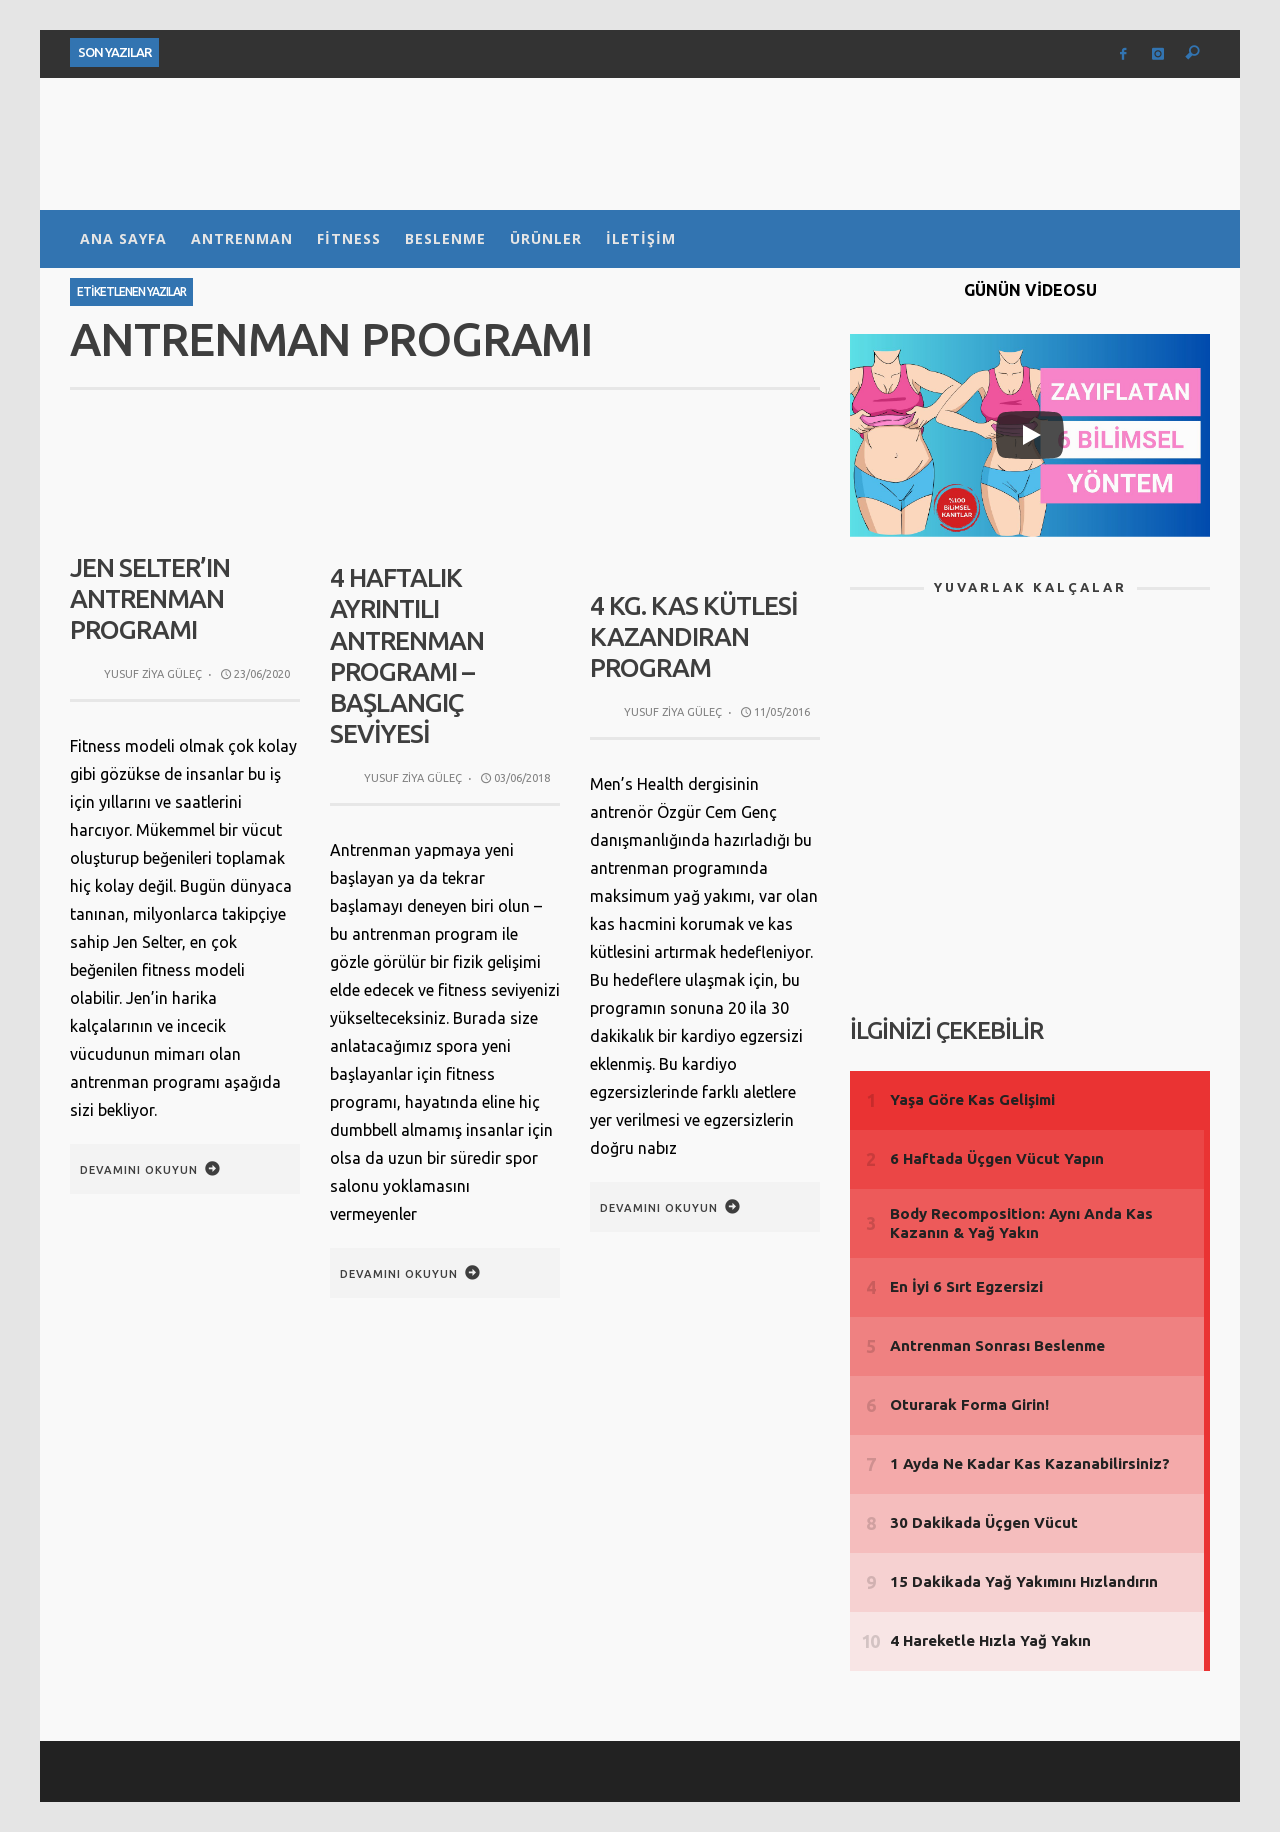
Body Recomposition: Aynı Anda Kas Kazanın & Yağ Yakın (1021, 1223)
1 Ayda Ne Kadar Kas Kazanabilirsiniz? (1030, 1463)
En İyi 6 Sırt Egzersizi (966, 1286)
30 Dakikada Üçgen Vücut (984, 1522)
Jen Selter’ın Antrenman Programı (150, 598)
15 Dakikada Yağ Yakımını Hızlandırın (1024, 1581)
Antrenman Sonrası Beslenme (997, 1345)
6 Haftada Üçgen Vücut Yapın (997, 1158)
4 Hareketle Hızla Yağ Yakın (990, 1640)
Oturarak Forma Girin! (969, 1404)
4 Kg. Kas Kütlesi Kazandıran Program (694, 636)
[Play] (1030, 435)
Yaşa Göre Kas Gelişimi (972, 1099)
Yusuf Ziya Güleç (153, 674)
